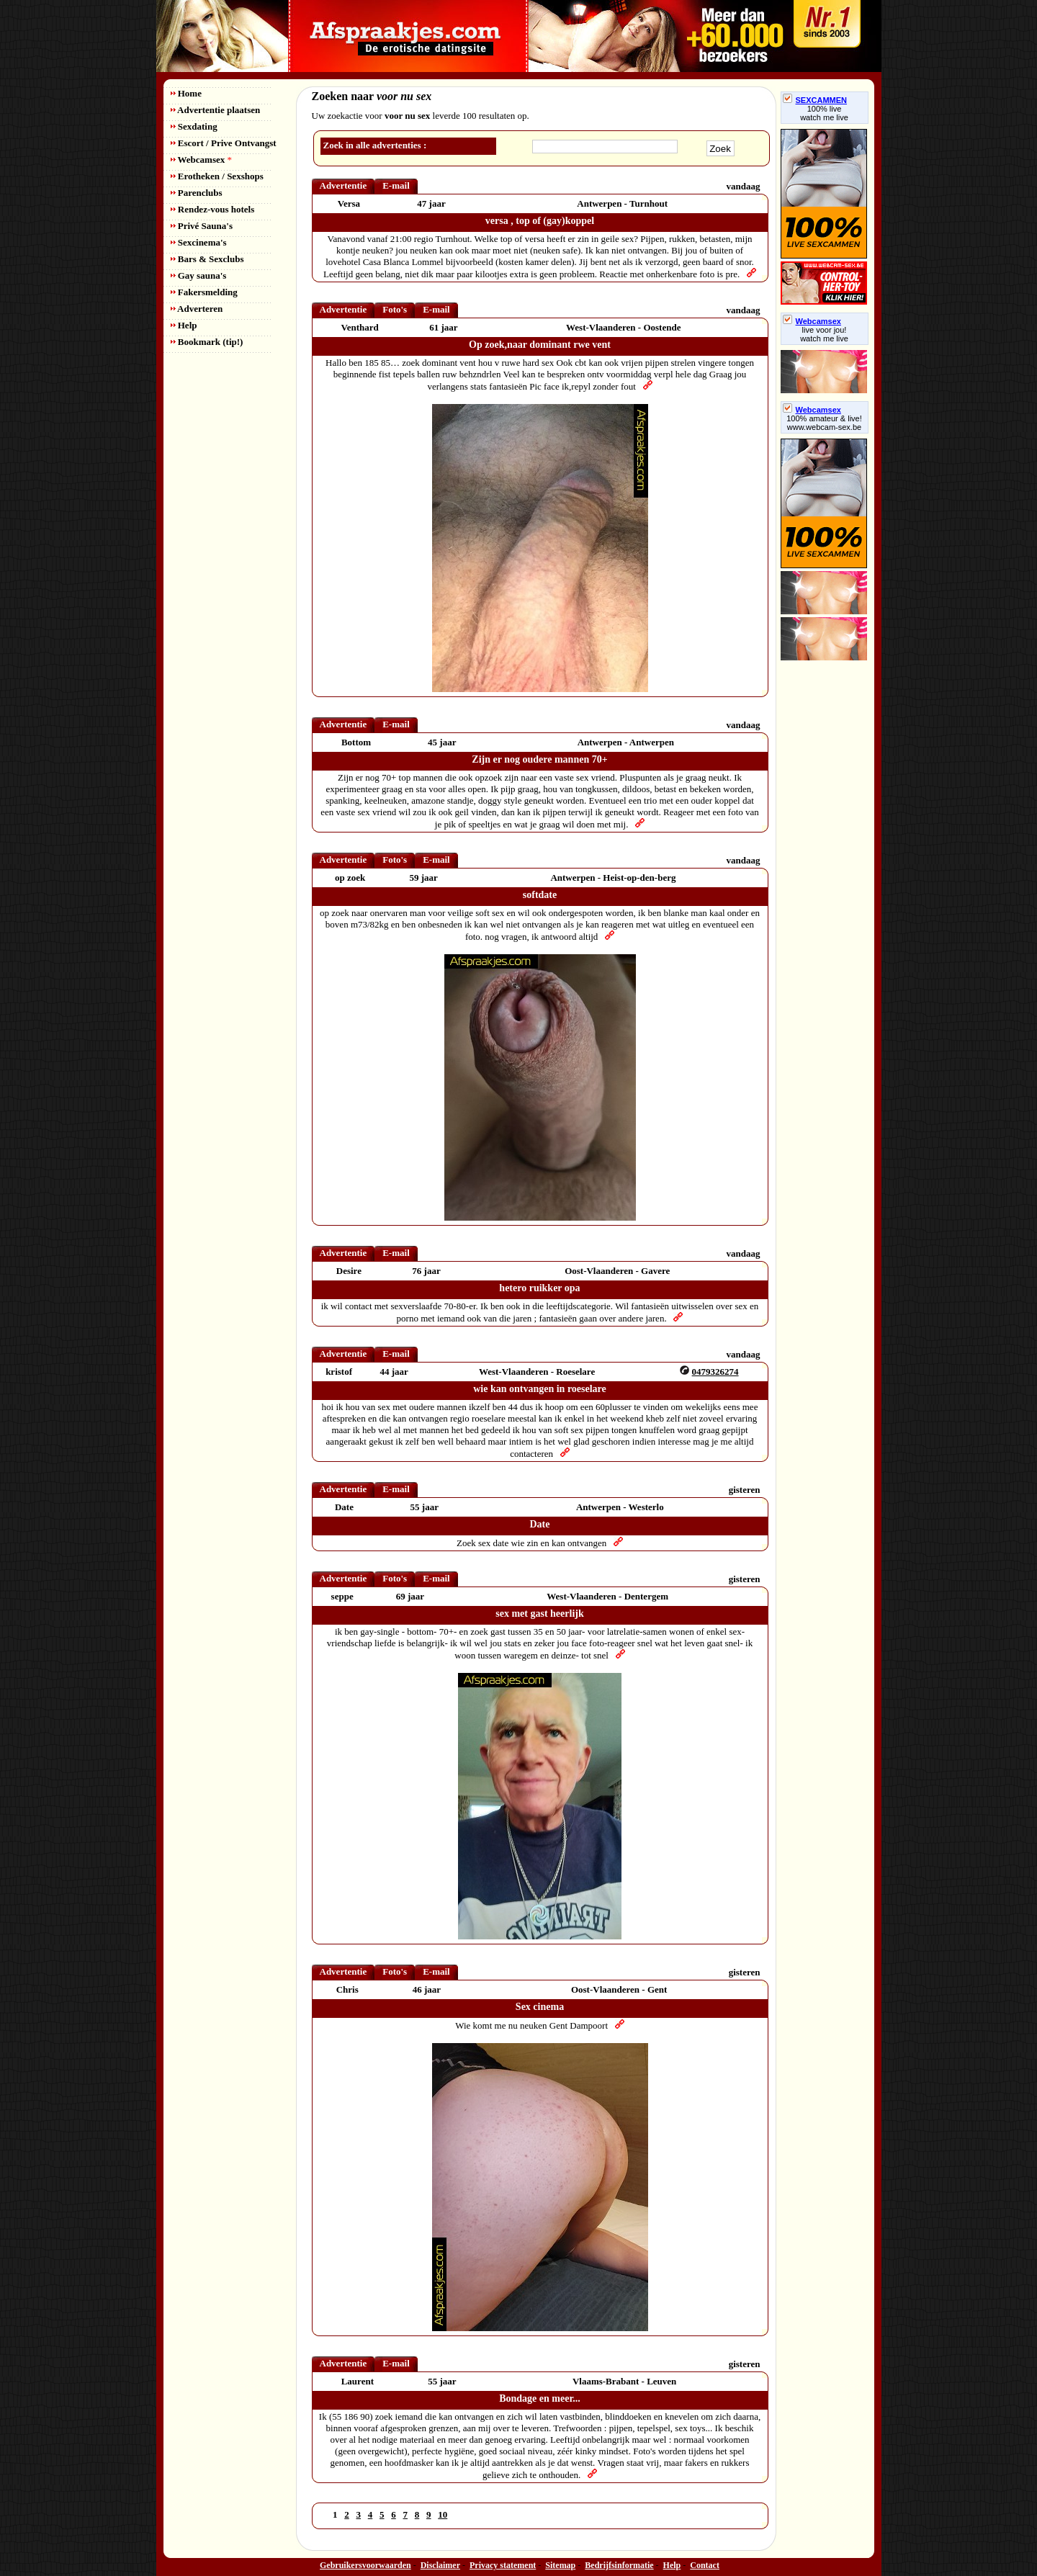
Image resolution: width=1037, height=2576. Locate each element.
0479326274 (715, 1371)
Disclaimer (440, 2565)
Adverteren (197, 308)
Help (184, 325)
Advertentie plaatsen (216, 109)
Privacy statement (503, 2565)
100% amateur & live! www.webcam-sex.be (824, 422)
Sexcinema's (199, 242)
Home (186, 93)
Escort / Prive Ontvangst (224, 143)
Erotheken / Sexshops (217, 176)
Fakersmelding (204, 292)
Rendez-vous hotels (213, 209)
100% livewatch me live (824, 113)
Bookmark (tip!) (207, 341)
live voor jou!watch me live (824, 334)
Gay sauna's (199, 275)
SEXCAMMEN (815, 100)
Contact (704, 2565)
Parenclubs (197, 192)
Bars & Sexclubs (207, 258)
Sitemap (560, 2565)
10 (442, 2514)
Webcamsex (201, 159)
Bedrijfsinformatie (619, 2565)
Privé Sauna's (202, 225)
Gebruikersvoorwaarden (365, 2565)
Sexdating (194, 126)
